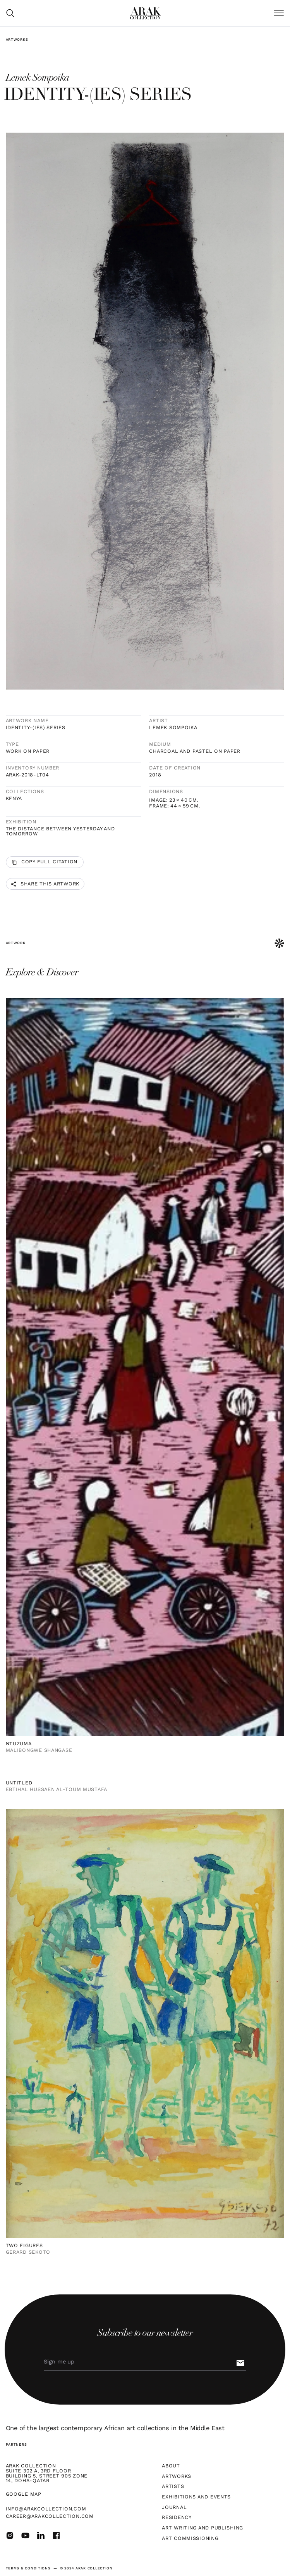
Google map (23, 2494)
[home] (145, 13)
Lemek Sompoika (173, 727)
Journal (174, 2507)
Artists (173, 2486)
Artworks (17, 39)
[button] (278, 13)
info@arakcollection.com (46, 2509)
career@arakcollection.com (50, 2516)
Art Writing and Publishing (202, 2528)
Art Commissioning (190, 2538)
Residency (177, 2517)
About (171, 2466)
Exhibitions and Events (196, 2497)
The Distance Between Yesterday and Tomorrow (60, 831)
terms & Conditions (28, 2568)
